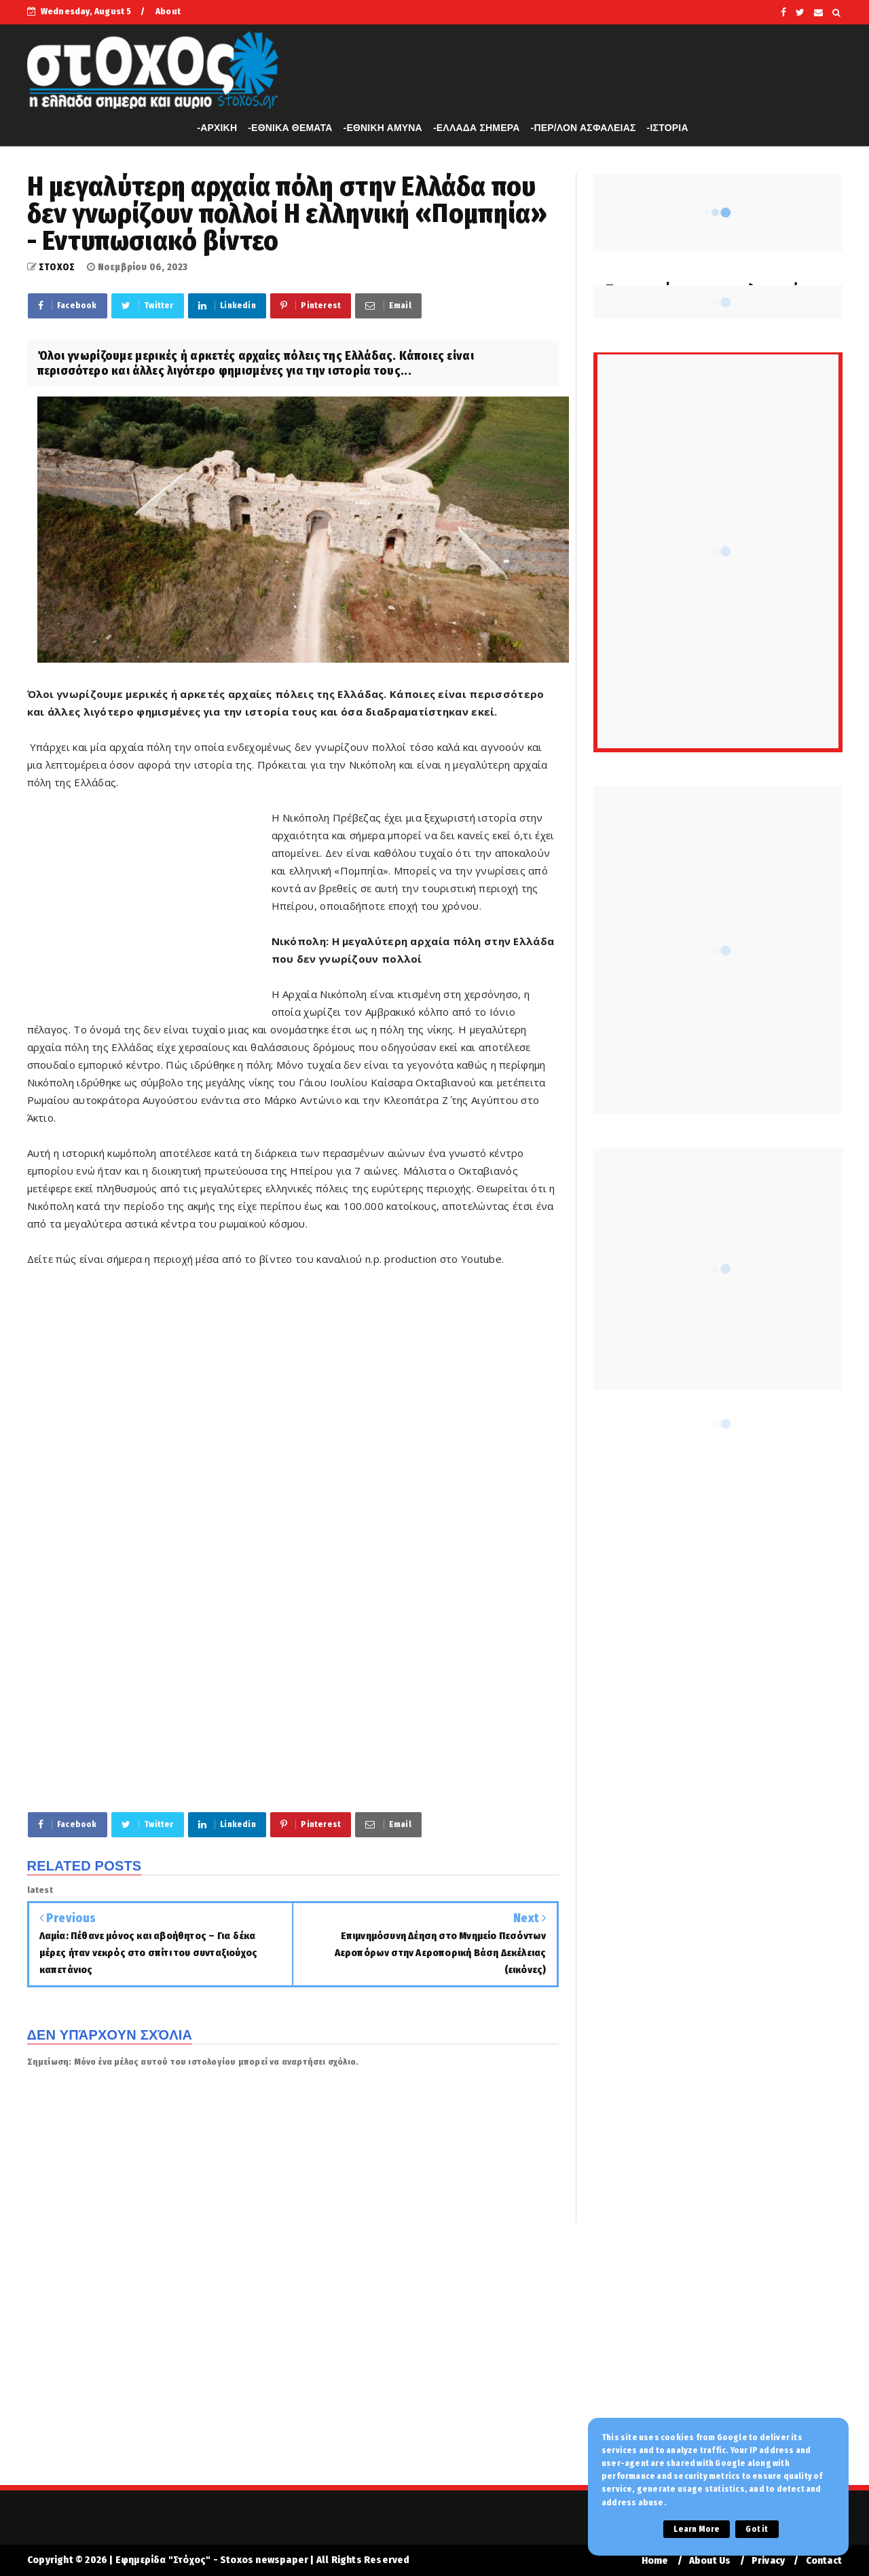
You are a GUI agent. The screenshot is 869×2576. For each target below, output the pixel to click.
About (168, 11)
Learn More (696, 2529)
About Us (710, 2561)
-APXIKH (217, 127)
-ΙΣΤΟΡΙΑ (667, 127)
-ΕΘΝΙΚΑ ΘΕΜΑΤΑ (290, 127)
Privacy (768, 2561)
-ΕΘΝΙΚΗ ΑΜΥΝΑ (383, 127)
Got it (756, 2529)
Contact (824, 2561)
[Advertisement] (149, 905)
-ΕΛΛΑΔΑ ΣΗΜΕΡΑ (476, 127)
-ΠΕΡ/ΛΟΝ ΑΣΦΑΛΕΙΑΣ (583, 127)
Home (655, 2561)
